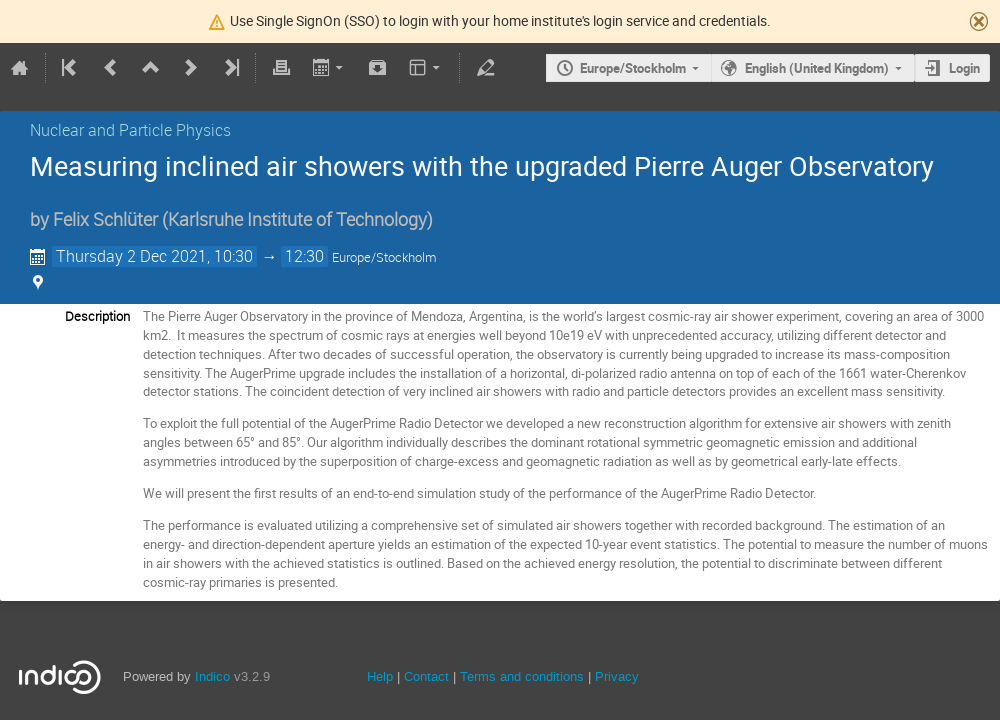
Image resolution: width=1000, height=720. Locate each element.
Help (380, 676)
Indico (212, 676)
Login (964, 68)
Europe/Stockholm (633, 68)
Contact (426, 676)
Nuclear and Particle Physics (130, 130)
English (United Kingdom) (817, 68)
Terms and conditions (522, 676)
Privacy (617, 676)
